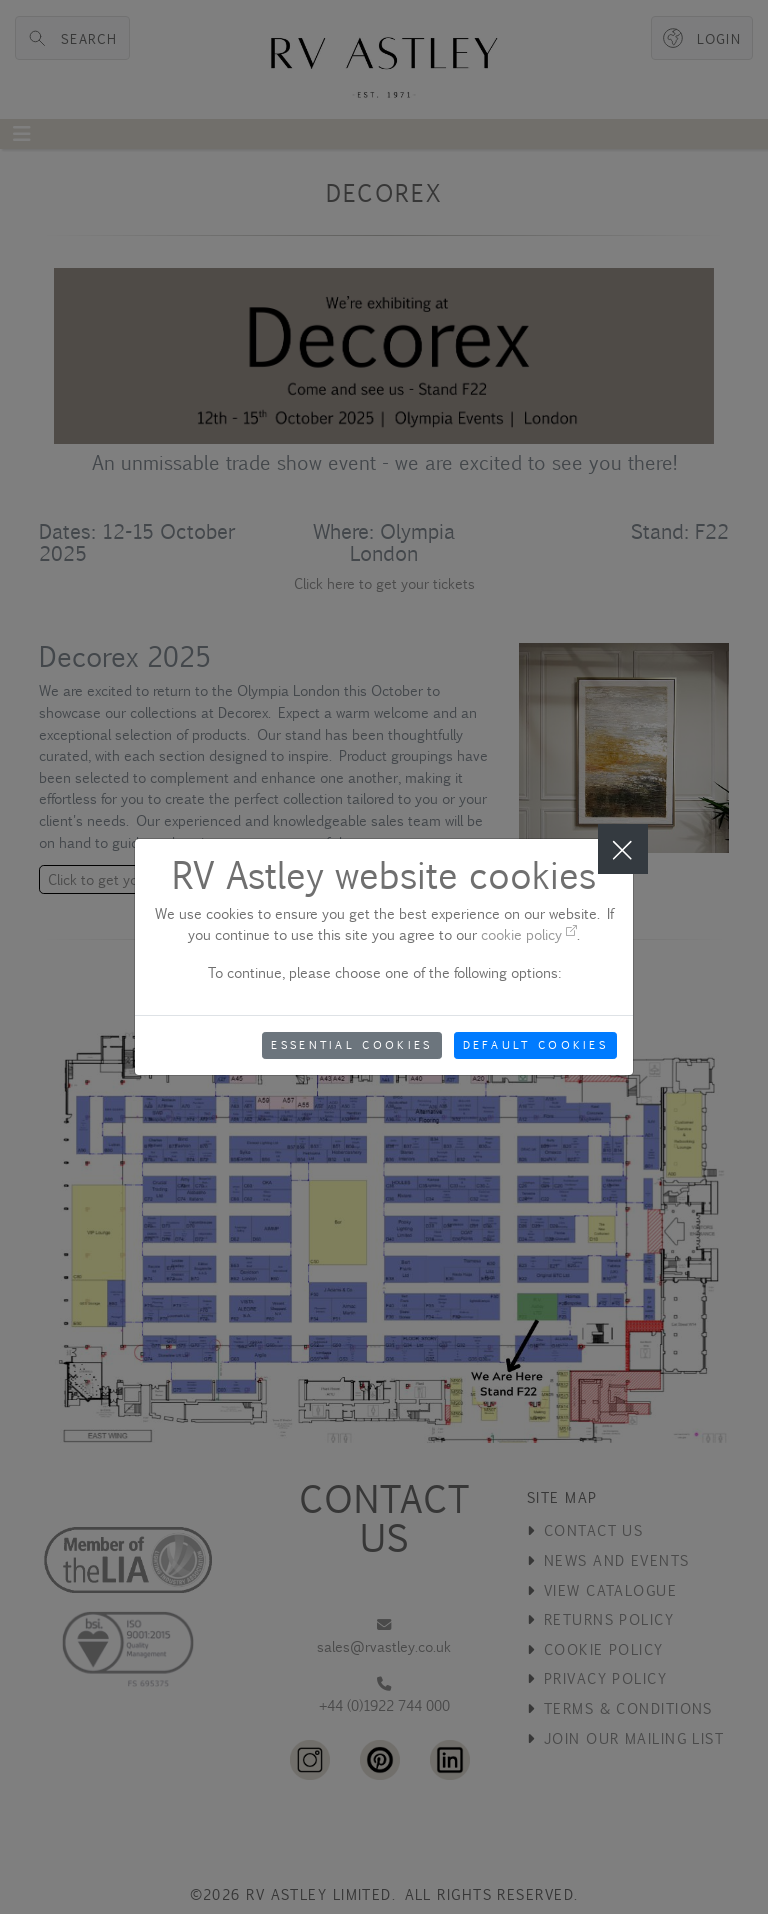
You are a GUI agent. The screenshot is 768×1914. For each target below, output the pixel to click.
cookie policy (529, 934)
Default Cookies (536, 1045)
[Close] (623, 849)
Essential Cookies (351, 1045)
